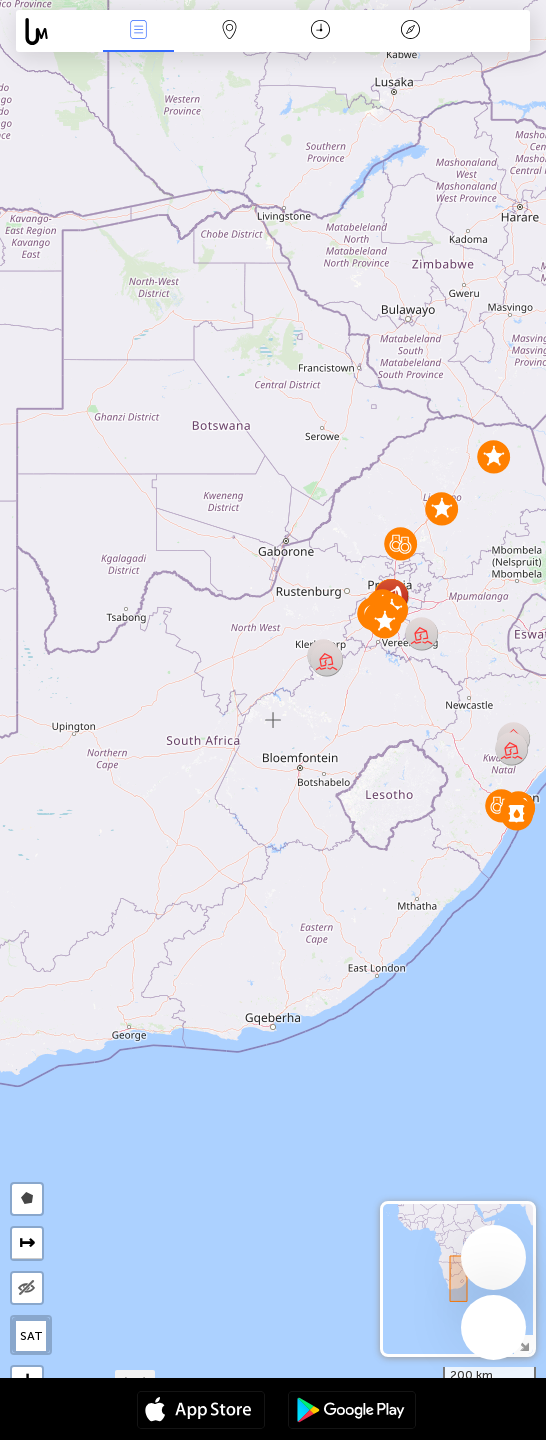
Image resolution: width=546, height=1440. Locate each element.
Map (229, 31)
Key (411, 31)
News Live (139, 31)
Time (320, 31)
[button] (516, 813)
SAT (31, 1336)
